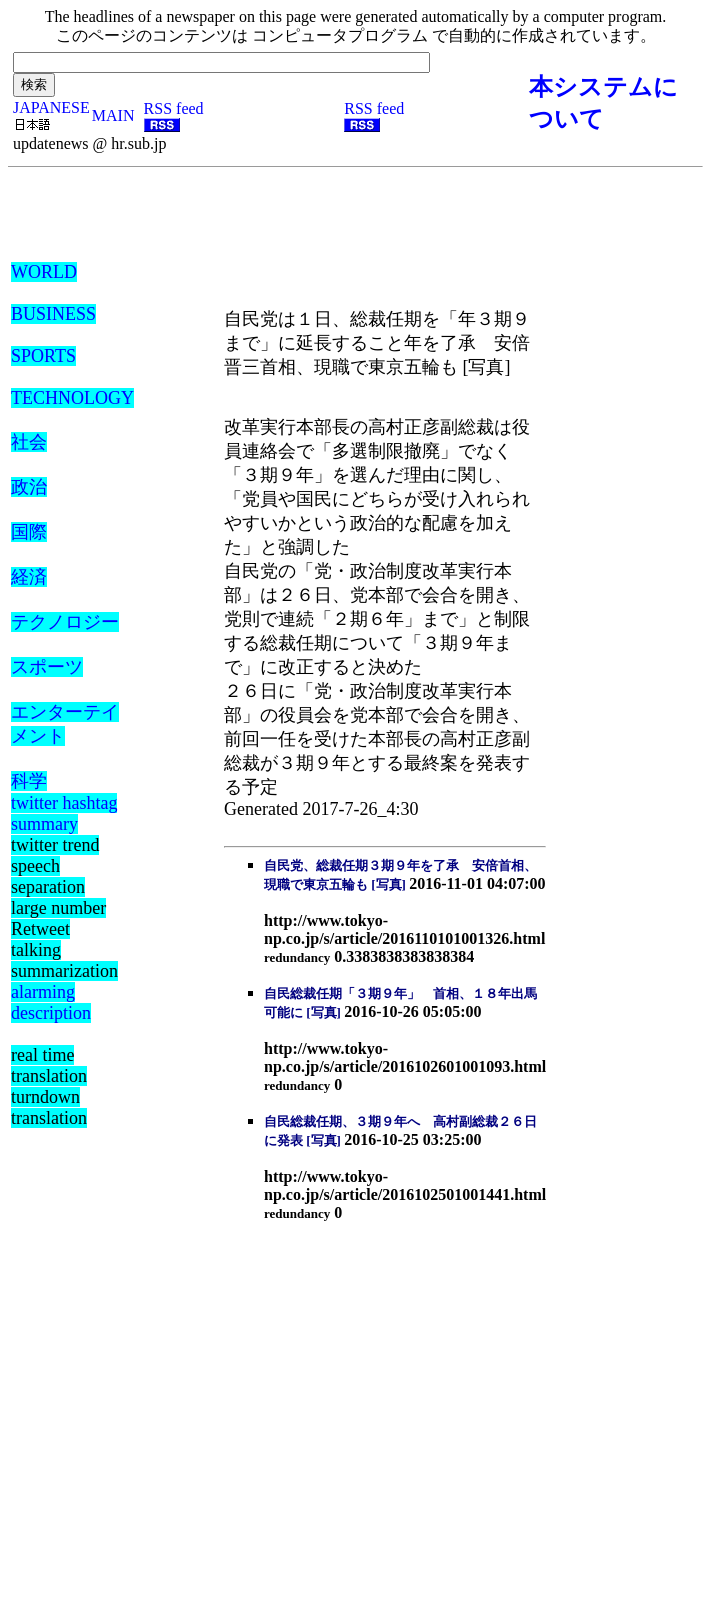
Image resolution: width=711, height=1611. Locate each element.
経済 (29, 577)
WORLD (44, 272)
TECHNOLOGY (72, 398)
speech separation (48, 876)
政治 (29, 487)
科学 (29, 781)
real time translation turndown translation (49, 1086)
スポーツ (47, 667)
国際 (29, 532)
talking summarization (64, 960)
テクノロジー (65, 622)
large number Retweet (58, 918)
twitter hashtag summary (64, 813)
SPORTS (43, 356)
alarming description (51, 1002)
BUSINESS (53, 314)
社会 (29, 442)
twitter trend (55, 845)
